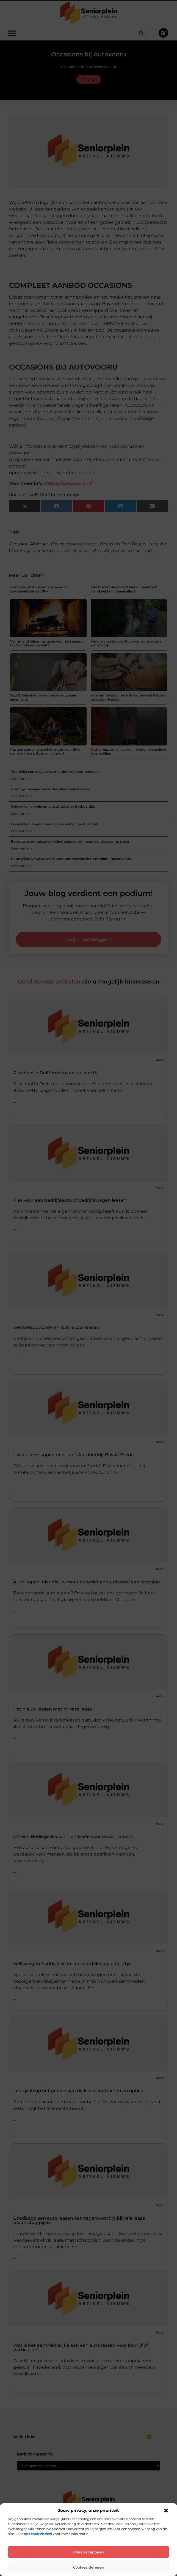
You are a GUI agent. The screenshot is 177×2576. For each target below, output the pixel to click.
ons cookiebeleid (38, 2534)
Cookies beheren (88, 2567)
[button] (166, 2510)
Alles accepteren (88, 2552)
